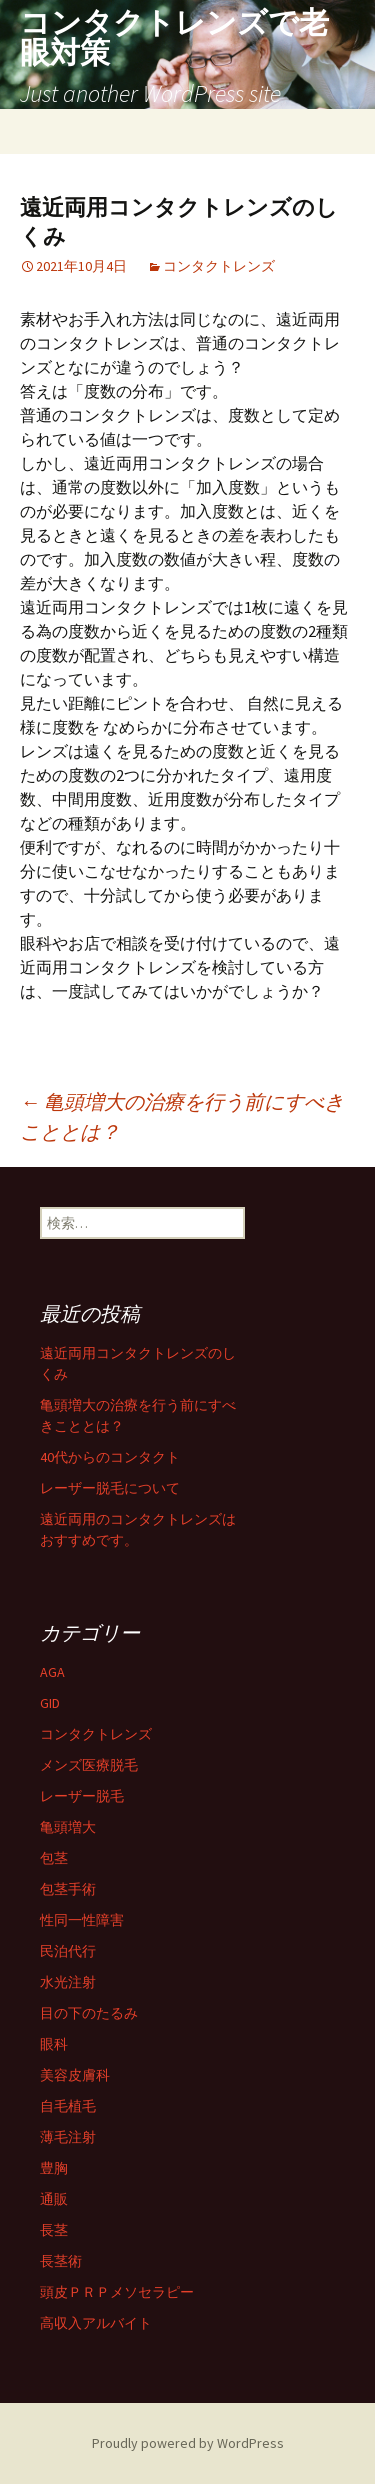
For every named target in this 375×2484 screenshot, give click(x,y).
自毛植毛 (68, 2106)
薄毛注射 (68, 2137)
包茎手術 (68, 1889)
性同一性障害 (82, 1920)
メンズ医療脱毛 (89, 1765)
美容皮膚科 (75, 2075)
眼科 (54, 2044)
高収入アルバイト (96, 2323)
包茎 (54, 1858)
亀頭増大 (68, 1827)
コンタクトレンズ (219, 266)
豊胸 (54, 2168)
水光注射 (68, 1982)
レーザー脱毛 (82, 1796)
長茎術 (61, 2261)
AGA (52, 1672)
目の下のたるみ (89, 2013)
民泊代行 (68, 1951)
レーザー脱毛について (110, 1488)
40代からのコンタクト (110, 1457)
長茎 (54, 2230)
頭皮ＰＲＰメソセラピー (117, 2292)
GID (50, 1703)
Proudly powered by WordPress (188, 2443)
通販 (54, 2199)
